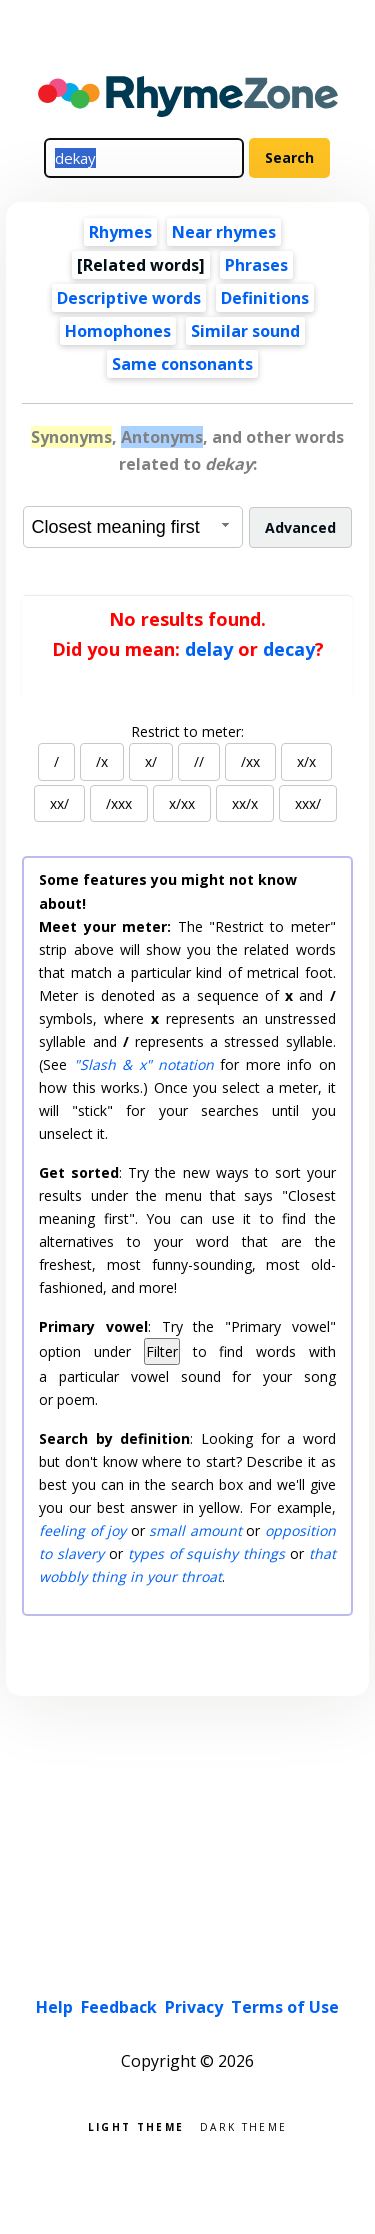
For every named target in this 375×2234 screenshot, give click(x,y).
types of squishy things (206, 1553)
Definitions (265, 298)
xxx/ (308, 803)
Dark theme (243, 2125)
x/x (306, 761)
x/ (151, 761)
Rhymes (120, 232)
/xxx (119, 803)
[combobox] (133, 527)
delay (209, 649)
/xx (250, 761)
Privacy (194, 2007)
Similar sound (245, 331)
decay (289, 649)
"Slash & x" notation (144, 1064)
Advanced (300, 527)
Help (54, 2007)
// (199, 761)
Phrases (256, 265)
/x (102, 761)
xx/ (59, 803)
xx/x (245, 803)
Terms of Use (285, 2007)
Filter (162, 1351)
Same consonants (182, 364)
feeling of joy (82, 1530)
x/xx (182, 803)
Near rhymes (224, 232)
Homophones (118, 331)
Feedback (119, 2007)
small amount (195, 1530)
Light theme (136, 2125)
